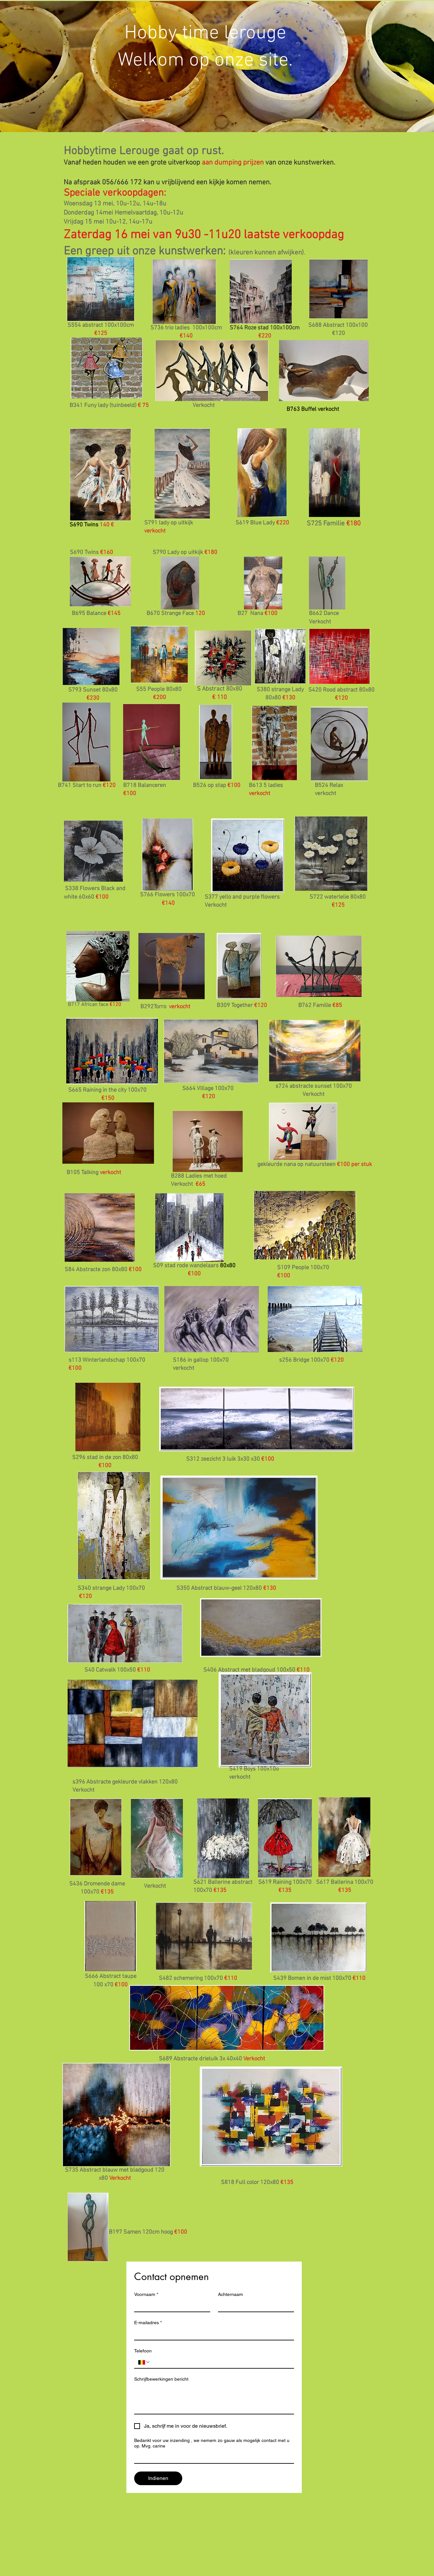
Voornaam (146, 2294)
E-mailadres (148, 2322)
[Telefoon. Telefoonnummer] (220, 2362)
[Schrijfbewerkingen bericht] (214, 2399)
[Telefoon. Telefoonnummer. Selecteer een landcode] (144, 2362)
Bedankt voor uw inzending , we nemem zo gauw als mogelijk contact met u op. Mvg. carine (211, 2443)
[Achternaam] (254, 2306)
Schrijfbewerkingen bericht (161, 2379)
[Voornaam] (170, 2306)
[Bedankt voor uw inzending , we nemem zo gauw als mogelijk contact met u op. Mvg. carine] (212, 2457)
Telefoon (143, 2350)
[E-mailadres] (212, 2334)
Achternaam (230, 2294)
